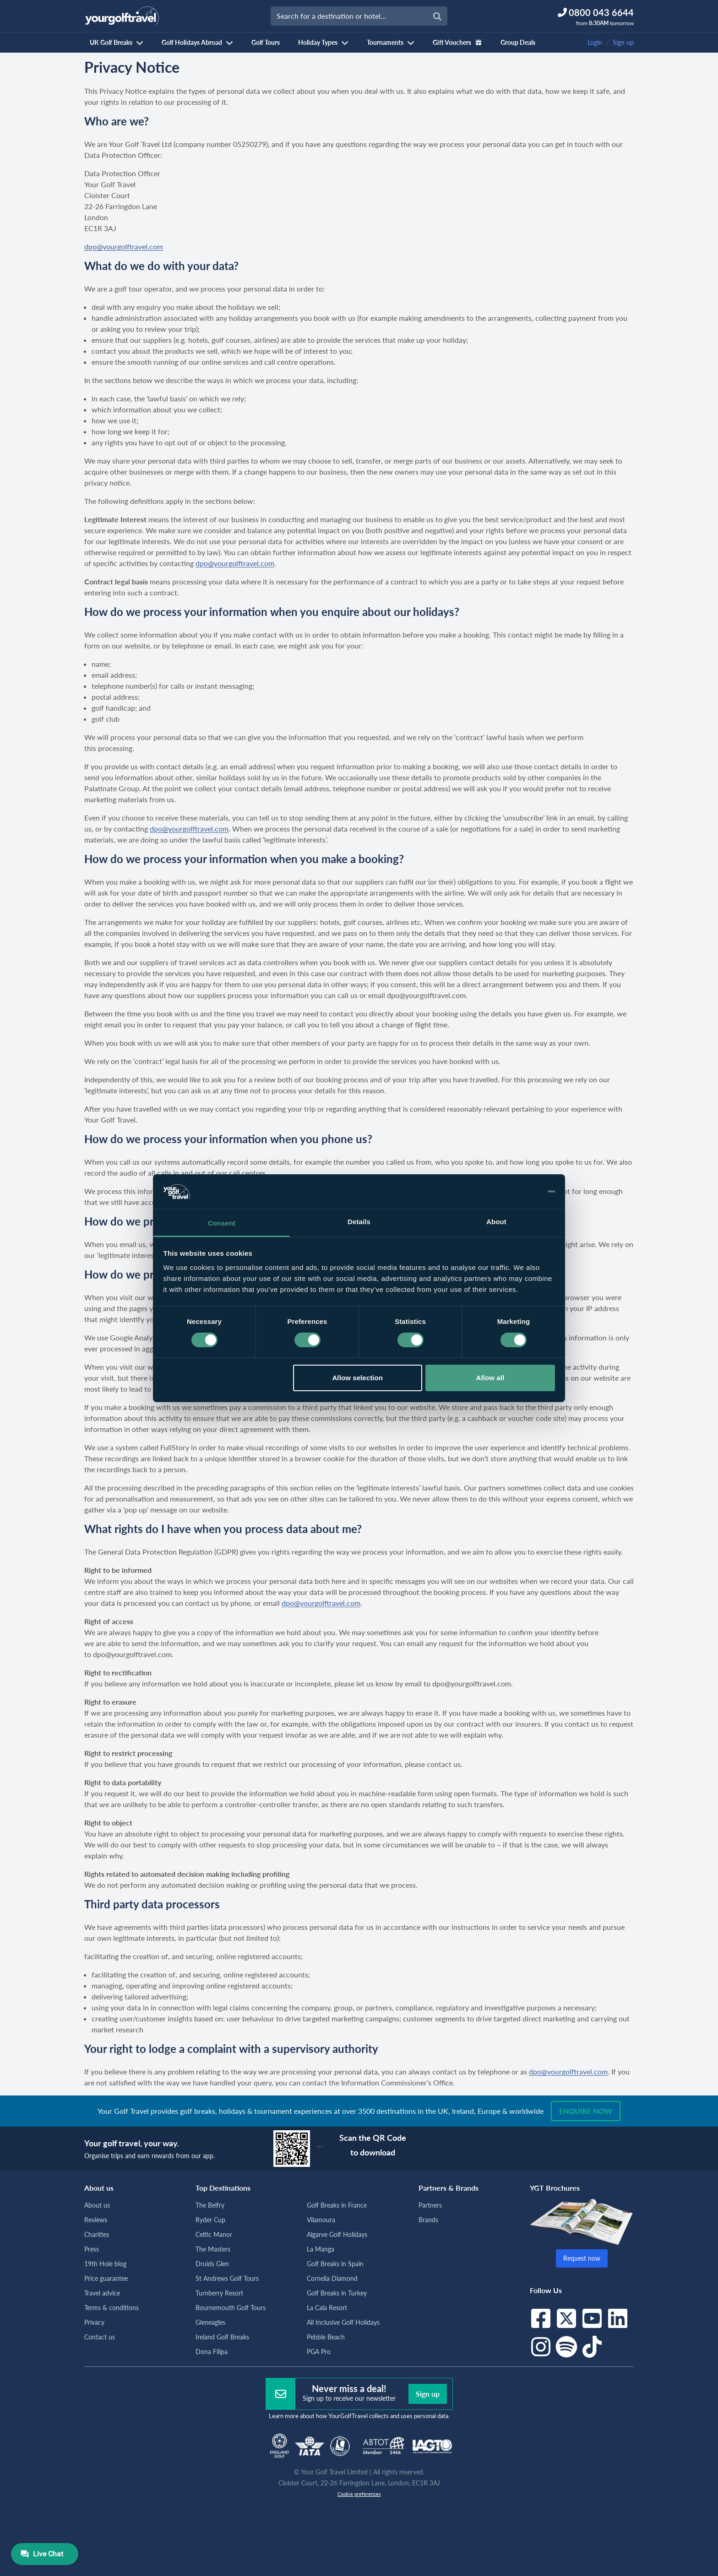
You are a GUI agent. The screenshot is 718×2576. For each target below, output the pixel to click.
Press (91, 2249)
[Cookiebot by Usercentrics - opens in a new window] (515, 1192)
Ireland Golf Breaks (222, 2337)
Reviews (95, 2220)
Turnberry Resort (219, 2293)
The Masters (213, 2249)
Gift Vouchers (457, 42)
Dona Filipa (212, 2351)
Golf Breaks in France (337, 2205)
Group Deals (517, 42)
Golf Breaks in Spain (335, 2264)
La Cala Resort (327, 2307)
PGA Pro (319, 2351)
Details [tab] (359, 1222)
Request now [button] (581, 2258)
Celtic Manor (214, 2234)
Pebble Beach (326, 2337)
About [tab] (496, 1222)
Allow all (490, 1378)
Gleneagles (210, 2322)
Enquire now (585, 2110)
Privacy (94, 2322)
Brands (428, 2220)
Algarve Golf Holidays (337, 2234)
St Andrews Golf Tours (227, 2278)
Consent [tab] (222, 1223)
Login (594, 42)
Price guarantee (106, 2278)
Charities (96, 2234)
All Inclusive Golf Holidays (343, 2322)
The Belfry (210, 2205)
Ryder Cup (210, 2220)
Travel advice (102, 2293)
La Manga (320, 2249)
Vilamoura (321, 2220)
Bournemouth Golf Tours (231, 2307)
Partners (430, 2205)
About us (97, 2205)
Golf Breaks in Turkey (337, 2293)
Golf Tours (265, 42)
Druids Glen (212, 2264)
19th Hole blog (105, 2264)
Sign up (623, 42)
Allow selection (357, 1378)
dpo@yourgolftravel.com (123, 246)
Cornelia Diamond (332, 2278)
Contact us (99, 2337)
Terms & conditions (111, 2307)
